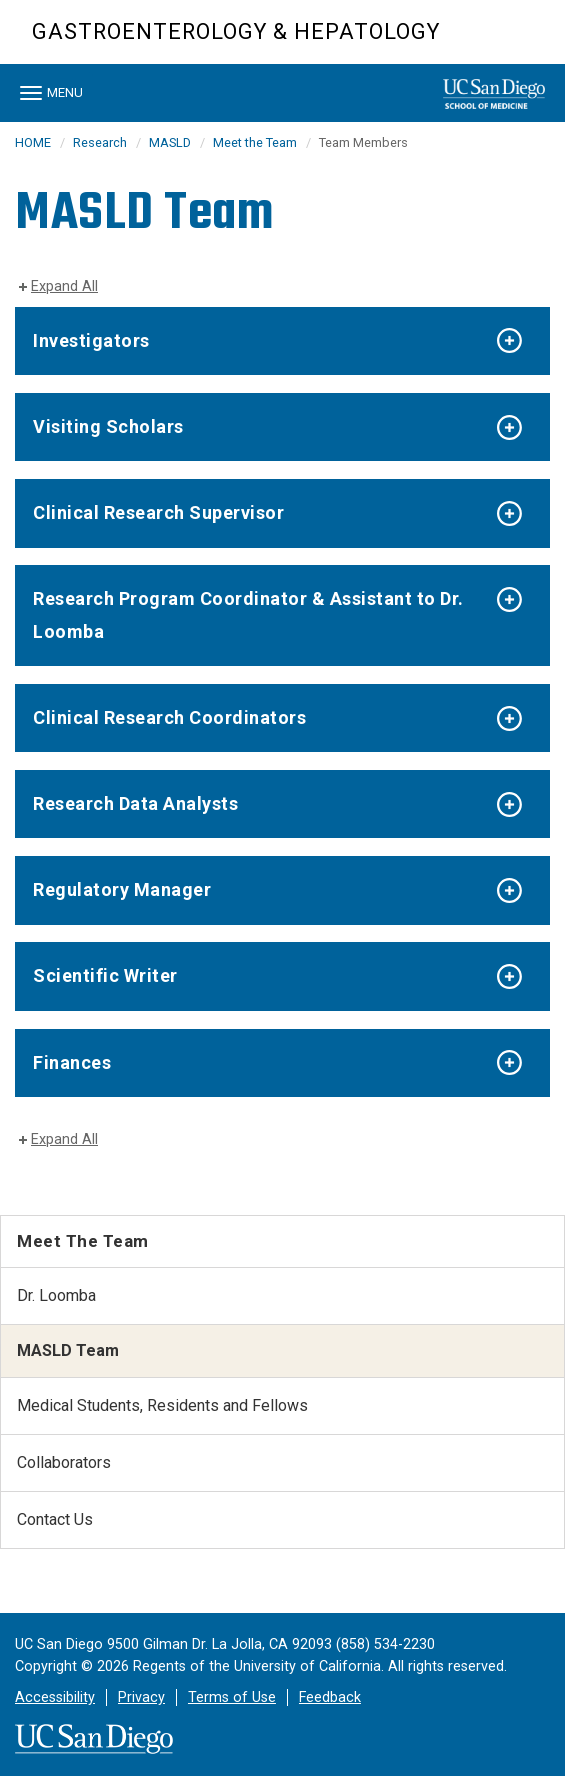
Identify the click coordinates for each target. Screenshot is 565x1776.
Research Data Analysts (135, 803)
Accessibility (55, 1697)
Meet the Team (255, 142)
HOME (33, 142)
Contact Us (55, 1519)
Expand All (64, 286)
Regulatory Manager (122, 889)
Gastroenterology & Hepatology (236, 31)
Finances (72, 1062)
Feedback (330, 1697)
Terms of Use (232, 1697)
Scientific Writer (105, 975)
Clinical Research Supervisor (158, 512)
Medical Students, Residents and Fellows (162, 1405)
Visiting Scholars (108, 426)
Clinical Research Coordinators (169, 717)
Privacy (141, 1697)
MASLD (170, 142)
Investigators (91, 340)
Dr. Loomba (56, 1295)
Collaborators (64, 1462)
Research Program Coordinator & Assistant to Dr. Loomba (248, 614)
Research (100, 142)
